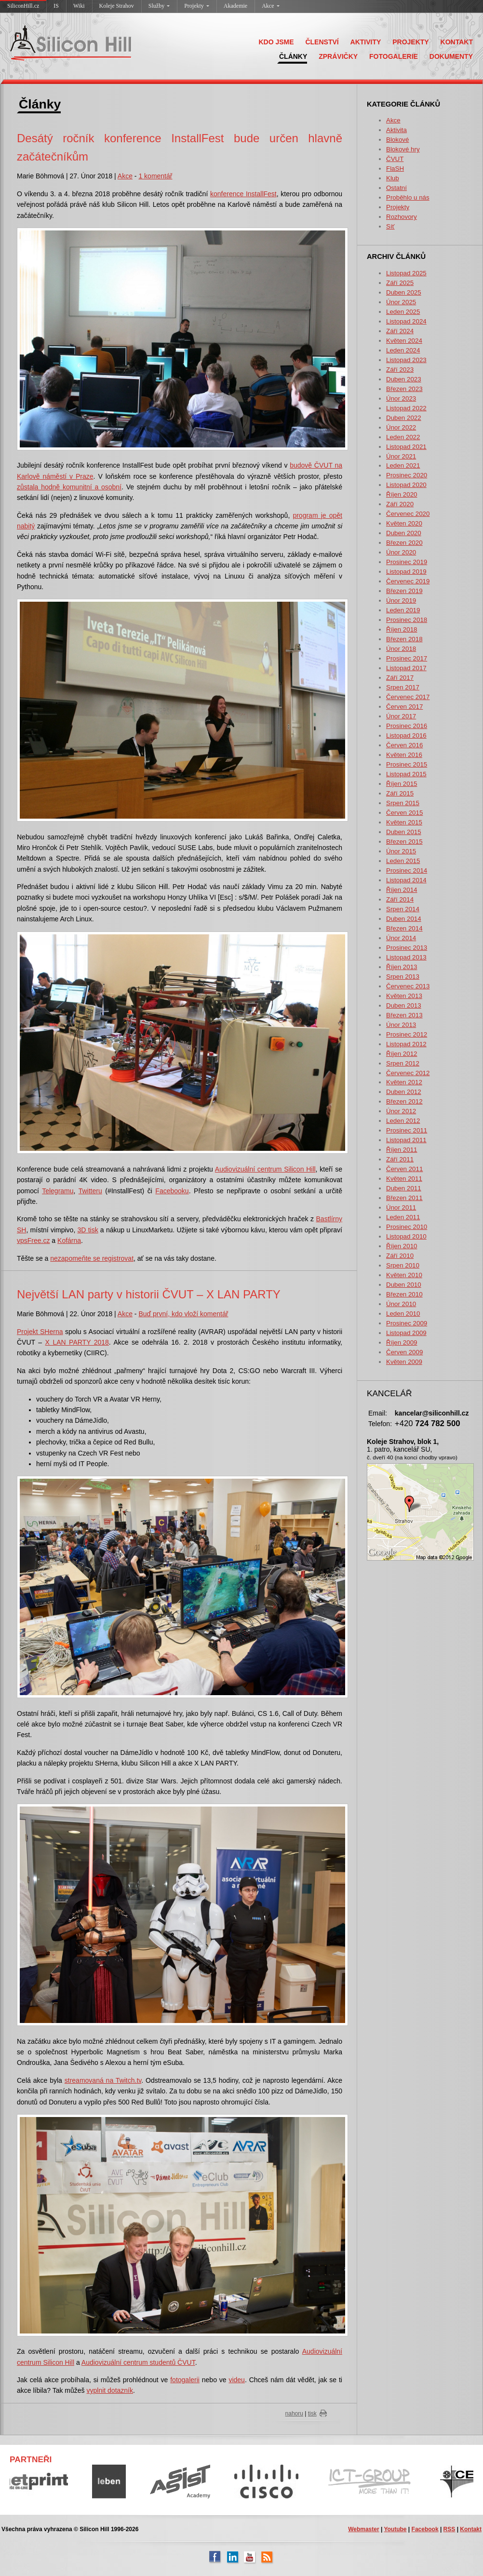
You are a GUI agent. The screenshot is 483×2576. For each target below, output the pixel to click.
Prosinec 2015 (406, 764)
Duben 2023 (403, 379)
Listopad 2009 (406, 1332)
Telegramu (57, 1191)
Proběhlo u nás (407, 197)
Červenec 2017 (407, 697)
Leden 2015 (403, 860)
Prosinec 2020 (406, 475)
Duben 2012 (403, 1091)
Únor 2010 (401, 1304)
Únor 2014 (401, 938)
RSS (449, 2529)
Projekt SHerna (40, 1331)
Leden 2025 (403, 311)
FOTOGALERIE (393, 56)
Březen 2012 (404, 1101)
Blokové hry (403, 149)
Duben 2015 (403, 832)
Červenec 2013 (407, 986)
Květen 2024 (404, 340)
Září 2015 (400, 793)
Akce (270, 5)
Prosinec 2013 (406, 947)
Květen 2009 (404, 1361)
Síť (390, 226)
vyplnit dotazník (109, 2390)
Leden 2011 (403, 1217)
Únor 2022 (401, 427)
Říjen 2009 (401, 1342)
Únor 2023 (401, 398)
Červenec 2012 (407, 1073)
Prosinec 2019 (406, 562)
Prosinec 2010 (406, 1226)
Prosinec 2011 (406, 1130)
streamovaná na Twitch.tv (103, 2080)
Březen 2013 (404, 1015)
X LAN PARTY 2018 (77, 1342)
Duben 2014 (403, 918)
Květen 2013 (404, 995)
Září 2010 (400, 1255)
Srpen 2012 (402, 1063)
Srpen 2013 (402, 976)
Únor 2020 (401, 552)
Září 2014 (400, 899)
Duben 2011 (403, 1188)
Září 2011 (400, 1159)
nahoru (294, 2413)
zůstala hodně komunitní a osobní (69, 487)
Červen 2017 (404, 706)
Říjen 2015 (401, 783)
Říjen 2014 (401, 889)
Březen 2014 (404, 928)
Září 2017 (400, 677)
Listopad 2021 (406, 446)
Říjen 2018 (401, 629)
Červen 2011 (404, 1169)
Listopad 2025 (406, 273)
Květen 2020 (404, 523)
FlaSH (395, 168)
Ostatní (396, 187)
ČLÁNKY (293, 56)
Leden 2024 (403, 350)
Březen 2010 (404, 1294)
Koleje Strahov (116, 5)
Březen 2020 (404, 542)
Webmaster (363, 2529)
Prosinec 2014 (406, 870)
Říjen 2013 (401, 967)
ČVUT (394, 158)
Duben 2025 (403, 292)
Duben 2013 (403, 1005)
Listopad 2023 (406, 360)
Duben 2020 (403, 533)
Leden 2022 (403, 437)
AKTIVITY (365, 42)
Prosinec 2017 (406, 658)
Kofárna (69, 1240)
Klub (392, 178)
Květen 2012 (404, 1082)
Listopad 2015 (406, 774)
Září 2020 (400, 504)
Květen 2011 (404, 1178)
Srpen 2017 (402, 687)
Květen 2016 (404, 754)
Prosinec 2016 (406, 725)
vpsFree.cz (33, 1240)
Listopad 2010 (406, 1236)
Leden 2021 (403, 465)
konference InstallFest (243, 194)
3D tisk (88, 1230)
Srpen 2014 (402, 909)
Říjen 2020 (401, 494)
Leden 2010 (403, 1313)
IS (56, 5)
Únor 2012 (401, 1111)
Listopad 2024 (406, 321)
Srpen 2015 (402, 803)
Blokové (397, 139)
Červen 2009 (404, 1352)
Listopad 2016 (406, 735)
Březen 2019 (404, 590)
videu (236, 2380)
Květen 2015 (404, 822)
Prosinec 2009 (406, 1323)
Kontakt (471, 2529)
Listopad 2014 (406, 880)
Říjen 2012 (401, 1053)
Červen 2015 (404, 812)
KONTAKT (457, 42)
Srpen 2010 (402, 1265)
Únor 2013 (401, 1024)
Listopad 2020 (406, 484)
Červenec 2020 (407, 513)
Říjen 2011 (401, 1149)
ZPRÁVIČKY (338, 56)
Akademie (235, 5)
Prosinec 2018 (406, 619)
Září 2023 (400, 369)
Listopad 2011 (406, 1140)
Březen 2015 (404, 841)
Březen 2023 (404, 388)
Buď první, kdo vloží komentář (183, 1314)
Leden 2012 (403, 1120)
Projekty (196, 5)
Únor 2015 (401, 851)
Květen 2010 (404, 1275)
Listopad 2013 (406, 957)
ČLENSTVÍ (321, 42)
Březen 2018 (404, 639)
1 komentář (155, 176)
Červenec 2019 (407, 581)
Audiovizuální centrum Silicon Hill (265, 1169)
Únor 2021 (401, 456)
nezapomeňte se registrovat (92, 1258)
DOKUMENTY (451, 56)
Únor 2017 (401, 716)
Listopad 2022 (406, 408)
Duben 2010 (403, 1284)
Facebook (425, 2529)
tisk (312, 2413)
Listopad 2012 (406, 1044)
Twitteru (90, 1191)
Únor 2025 (401, 302)
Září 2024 (400, 331)
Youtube (395, 2529)
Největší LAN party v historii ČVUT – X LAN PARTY (149, 1294)
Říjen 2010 (401, 1246)
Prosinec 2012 (406, 1034)
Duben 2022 (403, 417)
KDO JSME (276, 42)
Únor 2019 (401, 600)
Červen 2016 (404, 745)
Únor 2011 (401, 1207)
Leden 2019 (403, 610)
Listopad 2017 (406, 668)
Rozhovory (401, 216)
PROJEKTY (410, 42)
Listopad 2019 (406, 571)
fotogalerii (185, 2380)
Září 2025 (400, 282)
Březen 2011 (404, 1197)
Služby (159, 5)
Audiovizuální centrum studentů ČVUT (138, 2362)
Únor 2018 (401, 648)
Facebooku (171, 1191)
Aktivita (396, 130)
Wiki (79, 5)
